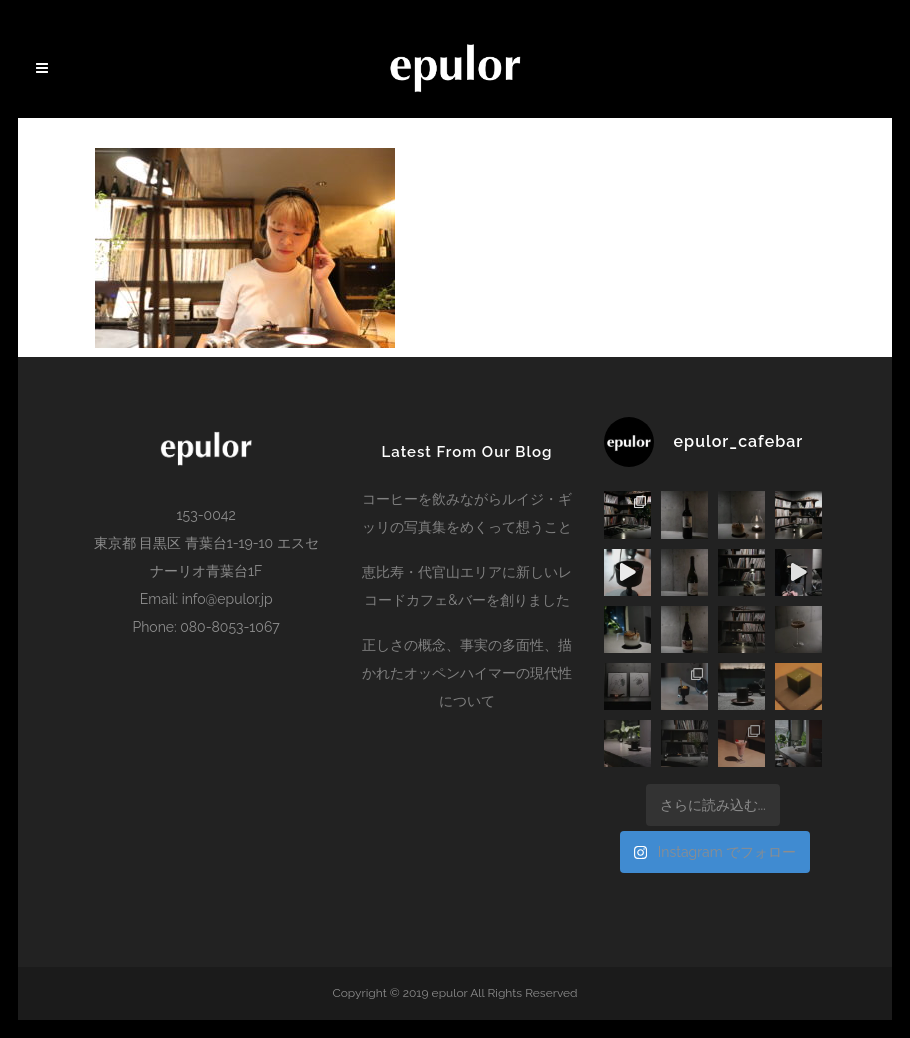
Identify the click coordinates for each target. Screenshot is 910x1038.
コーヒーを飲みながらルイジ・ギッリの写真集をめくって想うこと (467, 513)
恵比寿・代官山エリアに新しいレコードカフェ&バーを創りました (467, 586)
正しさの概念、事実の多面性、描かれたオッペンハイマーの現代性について (467, 673)
